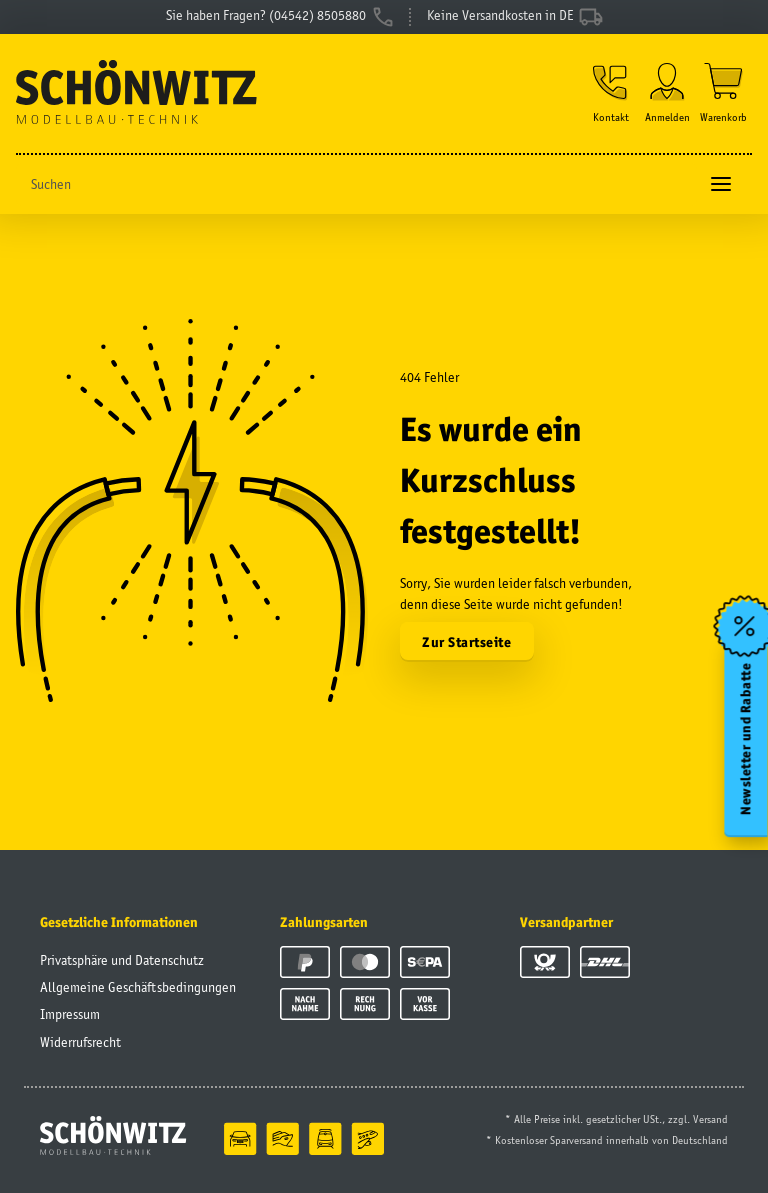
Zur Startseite (466, 642)
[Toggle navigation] (721, 184)
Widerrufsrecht (80, 1042)
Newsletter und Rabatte (746, 738)
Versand (710, 1119)
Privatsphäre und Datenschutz (122, 960)
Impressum (70, 1014)
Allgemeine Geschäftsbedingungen (138, 987)
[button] (611, 93)
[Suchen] (356, 184)
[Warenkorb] (723, 93)
